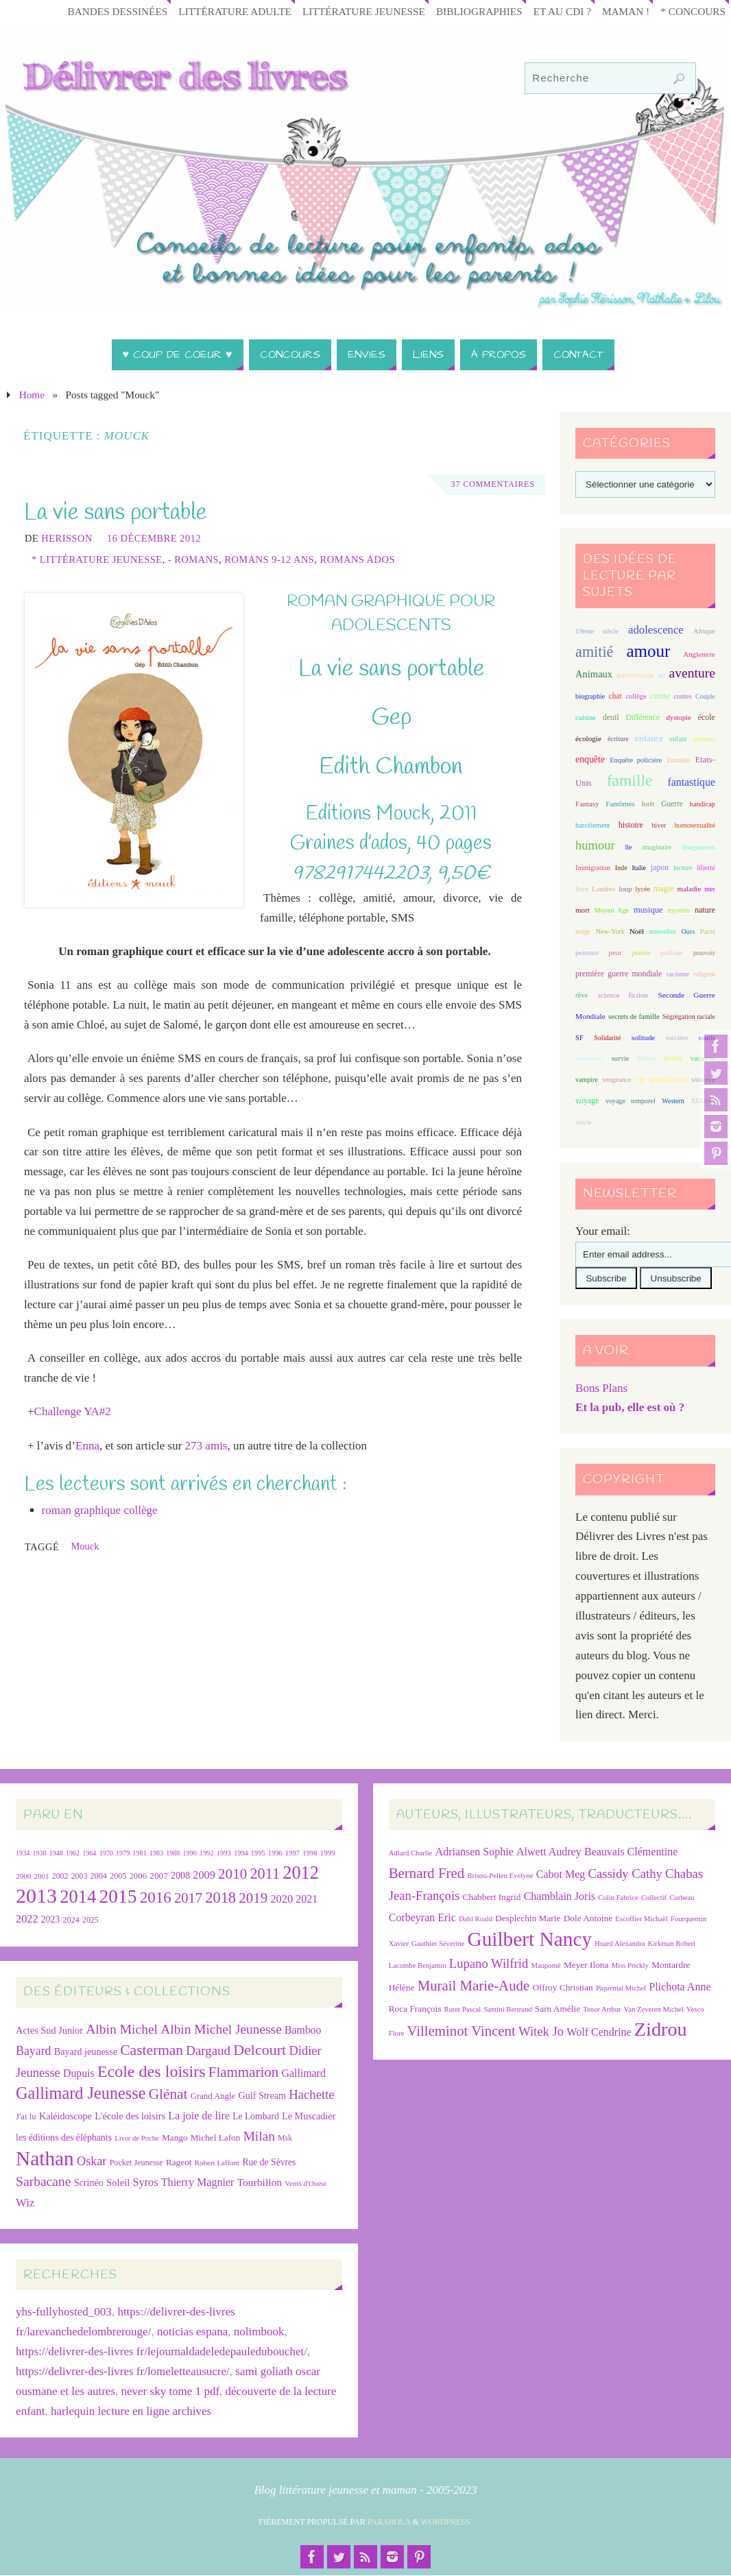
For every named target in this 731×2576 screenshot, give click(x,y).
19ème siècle (597, 631)
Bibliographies (479, 11)
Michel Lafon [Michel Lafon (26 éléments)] (216, 2137)
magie (664, 888)
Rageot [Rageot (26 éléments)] (179, 2162)
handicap (702, 804)
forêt (647, 804)
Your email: (602, 1231)
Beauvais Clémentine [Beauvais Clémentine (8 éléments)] (631, 1851)
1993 (224, 1853)
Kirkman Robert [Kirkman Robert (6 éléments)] (672, 1943)
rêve (581, 995)
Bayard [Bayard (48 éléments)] (33, 2051)
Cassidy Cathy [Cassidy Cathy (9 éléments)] (625, 1873)
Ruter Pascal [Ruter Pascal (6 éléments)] (462, 2009)
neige (582, 931)
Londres (603, 889)
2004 (99, 1876)
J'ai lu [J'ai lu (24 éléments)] (26, 2116)
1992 (206, 1853)
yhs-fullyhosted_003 (64, 2311)
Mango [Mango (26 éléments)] (175, 2137)
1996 (275, 1853)
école (706, 717)
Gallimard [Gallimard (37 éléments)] (303, 2073)
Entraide (678, 760)
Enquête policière (636, 760)
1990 (190, 1853)
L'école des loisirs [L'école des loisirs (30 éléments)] (130, 2115)
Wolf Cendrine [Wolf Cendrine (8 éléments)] (598, 2032)
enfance (649, 738)
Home (32, 394)
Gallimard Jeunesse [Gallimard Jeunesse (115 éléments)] (80, 2093)
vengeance (616, 1079)
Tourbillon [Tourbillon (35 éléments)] (259, 2182)
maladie (690, 888)
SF (579, 1038)
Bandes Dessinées (118, 11)
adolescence (656, 629)
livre (581, 889)
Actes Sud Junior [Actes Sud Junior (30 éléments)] (49, 2030)
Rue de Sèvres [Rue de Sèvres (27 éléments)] (269, 2162)
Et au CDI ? (562, 11)
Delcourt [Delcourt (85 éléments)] (259, 2049)
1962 (73, 1853)
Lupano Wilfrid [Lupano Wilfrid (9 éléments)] (488, 1963)
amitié (594, 651)
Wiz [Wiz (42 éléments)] (25, 2202)
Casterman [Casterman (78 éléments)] (151, 2050)
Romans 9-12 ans (269, 559)
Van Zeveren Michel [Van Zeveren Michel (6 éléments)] (654, 2009)
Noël (637, 931)
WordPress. (446, 2522)
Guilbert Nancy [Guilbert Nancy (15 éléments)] (529, 1939)
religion (704, 974)
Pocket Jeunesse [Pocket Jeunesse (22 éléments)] (136, 2162)
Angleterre (699, 654)
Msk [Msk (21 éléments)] (285, 2138)
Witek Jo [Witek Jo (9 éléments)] (541, 2031)
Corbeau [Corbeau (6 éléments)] (681, 1897)
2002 (60, 1876)
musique (648, 910)
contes (682, 696)
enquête (590, 759)
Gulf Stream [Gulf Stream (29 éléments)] (263, 2095)
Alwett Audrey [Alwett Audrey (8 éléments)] (549, 1851)
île (628, 847)
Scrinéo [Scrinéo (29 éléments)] (89, 2182)
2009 (204, 1875)
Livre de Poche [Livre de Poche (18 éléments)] (137, 2138)
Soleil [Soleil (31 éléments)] (118, 2182)
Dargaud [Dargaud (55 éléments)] (208, 2050)
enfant (678, 739)
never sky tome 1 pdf (170, 2391)
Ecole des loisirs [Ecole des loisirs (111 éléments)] (151, 2071)
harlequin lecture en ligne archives (131, 2411)
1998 (309, 1853)
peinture (587, 952)
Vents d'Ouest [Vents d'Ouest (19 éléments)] (305, 2183)
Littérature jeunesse (363, 11)
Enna (87, 1445)
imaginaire (656, 847)
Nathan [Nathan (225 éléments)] (45, 2158)
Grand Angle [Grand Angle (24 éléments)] (213, 2096)
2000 (23, 1876)
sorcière (676, 1038)
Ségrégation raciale (688, 1016)
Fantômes (620, 803)
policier (671, 952)
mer (709, 889)
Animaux (593, 674)
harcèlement (592, 825)
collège (635, 696)
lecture (683, 867)
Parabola (389, 2522)
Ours (688, 931)
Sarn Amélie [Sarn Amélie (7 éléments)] (557, 2008)
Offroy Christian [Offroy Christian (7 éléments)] (562, 1987)
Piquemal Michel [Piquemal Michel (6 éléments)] (621, 1988)
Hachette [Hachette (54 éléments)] (311, 2094)
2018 (220, 1897)
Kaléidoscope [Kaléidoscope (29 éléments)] (65, 2115)
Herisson (67, 538)
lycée (643, 889)
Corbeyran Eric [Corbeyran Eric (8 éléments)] (422, 1917)
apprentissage (635, 675)
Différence (642, 717)
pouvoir (704, 952)
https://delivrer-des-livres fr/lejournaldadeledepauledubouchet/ (161, 2351)
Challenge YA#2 (72, 1411)
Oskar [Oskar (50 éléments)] (91, 2161)
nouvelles (662, 931)
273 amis (206, 1445)
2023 (50, 1919)
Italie (639, 867)
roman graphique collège (100, 1510)
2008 (180, 1875)
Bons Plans (601, 1388)
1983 (156, 1853)
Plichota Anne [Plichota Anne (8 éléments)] (679, 1987)
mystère (678, 910)
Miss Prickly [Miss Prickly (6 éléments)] (630, 1965)
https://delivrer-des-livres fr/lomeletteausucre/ (123, 2371)
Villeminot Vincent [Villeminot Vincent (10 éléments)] (461, 2030)
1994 (241, 1853)
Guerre (672, 803)
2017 (188, 1897)
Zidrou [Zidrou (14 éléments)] (660, 2029)
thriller (672, 1058)
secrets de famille (634, 1016)
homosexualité (695, 825)
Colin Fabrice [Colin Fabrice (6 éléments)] (618, 1897)
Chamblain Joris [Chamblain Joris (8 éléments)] (559, 1896)
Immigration (592, 867)
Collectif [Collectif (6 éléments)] (654, 1897)
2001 (41, 1876)
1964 (89, 1853)
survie (621, 1058)
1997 (292, 1853)
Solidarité (607, 1038)
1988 (173, 1853)
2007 (158, 1875)
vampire (586, 1079)
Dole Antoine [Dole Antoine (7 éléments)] (588, 1918)
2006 (138, 1876)
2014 (78, 1896)
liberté (706, 867)
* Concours (693, 11)
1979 (123, 1853)
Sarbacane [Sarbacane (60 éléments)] (43, 2181)
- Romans (193, 559)
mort (582, 910)
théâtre (646, 1058)
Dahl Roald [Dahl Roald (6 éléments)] (475, 1919)
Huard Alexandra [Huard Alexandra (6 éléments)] (620, 1943)
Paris (707, 931)
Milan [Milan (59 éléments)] (259, 2136)
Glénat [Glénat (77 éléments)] (168, 2094)
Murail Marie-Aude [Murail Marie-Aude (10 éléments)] (473, 1985)
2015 (118, 1896)
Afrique (704, 631)
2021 (306, 1899)
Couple (705, 696)
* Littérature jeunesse (97, 559)
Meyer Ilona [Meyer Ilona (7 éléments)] (586, 1965)
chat (615, 696)
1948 (56, 1853)
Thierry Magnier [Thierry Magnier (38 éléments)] (198, 2182)
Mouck (85, 1546)
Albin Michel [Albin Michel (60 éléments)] (122, 2029)
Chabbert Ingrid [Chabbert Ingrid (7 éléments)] (492, 1897)
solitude (643, 1037)
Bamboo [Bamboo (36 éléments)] (303, 2030)
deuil (611, 717)
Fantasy (587, 803)
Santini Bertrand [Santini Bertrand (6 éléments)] (507, 2009)
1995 (258, 1853)
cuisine (585, 717)
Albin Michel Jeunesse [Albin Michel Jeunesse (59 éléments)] (221, 2029)
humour (595, 845)
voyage (587, 1100)
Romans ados (357, 559)
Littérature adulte (234, 11)
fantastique (691, 782)
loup (625, 888)
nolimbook (259, 2331)
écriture (618, 739)
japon (660, 867)
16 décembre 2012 (154, 538)
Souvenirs (589, 1058)
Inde (621, 867)
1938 (39, 1853)
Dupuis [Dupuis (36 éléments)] (78, 2073)
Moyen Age (611, 910)
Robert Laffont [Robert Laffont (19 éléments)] (217, 2162)
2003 (79, 1876)
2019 (253, 1898)
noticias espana (192, 2331)
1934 (22, 1853)
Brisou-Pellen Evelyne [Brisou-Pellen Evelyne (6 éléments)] (500, 1875)
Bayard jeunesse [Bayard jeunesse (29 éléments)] (85, 2051)
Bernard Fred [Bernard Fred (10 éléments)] (426, 1873)
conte (660, 695)
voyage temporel (631, 1101)
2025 (90, 1920)
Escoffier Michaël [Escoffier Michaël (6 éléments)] (641, 1919)
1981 (140, 1853)
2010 (232, 1874)
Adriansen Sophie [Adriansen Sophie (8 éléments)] (474, 1851)
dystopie (679, 717)
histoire (631, 825)
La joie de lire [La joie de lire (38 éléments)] (199, 2115)
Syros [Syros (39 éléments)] (145, 2182)
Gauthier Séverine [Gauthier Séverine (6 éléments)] (437, 1943)
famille (630, 780)
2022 (27, 1919)
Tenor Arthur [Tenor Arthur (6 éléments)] (602, 2009)
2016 (155, 1897)
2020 (281, 1898)
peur (615, 952)
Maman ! (625, 11)
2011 (265, 1873)
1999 (327, 1853)
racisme (678, 974)
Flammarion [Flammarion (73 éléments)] (243, 2072)
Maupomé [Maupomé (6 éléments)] (545, 1965)
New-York (610, 931)
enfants (704, 738)
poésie (641, 952)
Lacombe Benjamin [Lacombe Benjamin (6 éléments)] (417, 1965)
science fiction (623, 995)
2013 (36, 1895)
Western (673, 1101)
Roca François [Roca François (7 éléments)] (415, 2008)
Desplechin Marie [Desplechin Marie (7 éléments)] (527, 1918)
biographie (590, 696)
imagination (698, 847)
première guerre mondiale (618, 973)
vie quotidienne (661, 1079)
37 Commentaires (492, 485)
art (662, 675)
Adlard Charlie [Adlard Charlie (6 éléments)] (411, 1853)
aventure (692, 673)
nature (705, 910)
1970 (106, 1853)
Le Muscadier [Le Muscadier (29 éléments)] (308, 2115)
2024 (70, 1920)
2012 (301, 1873)
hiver (658, 825)
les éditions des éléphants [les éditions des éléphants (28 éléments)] (64, 2137)
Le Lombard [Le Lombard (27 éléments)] (255, 2116)
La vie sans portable (115, 513)
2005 (118, 1876)
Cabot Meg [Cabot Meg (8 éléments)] (561, 1874)
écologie (588, 738)
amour (648, 651)
